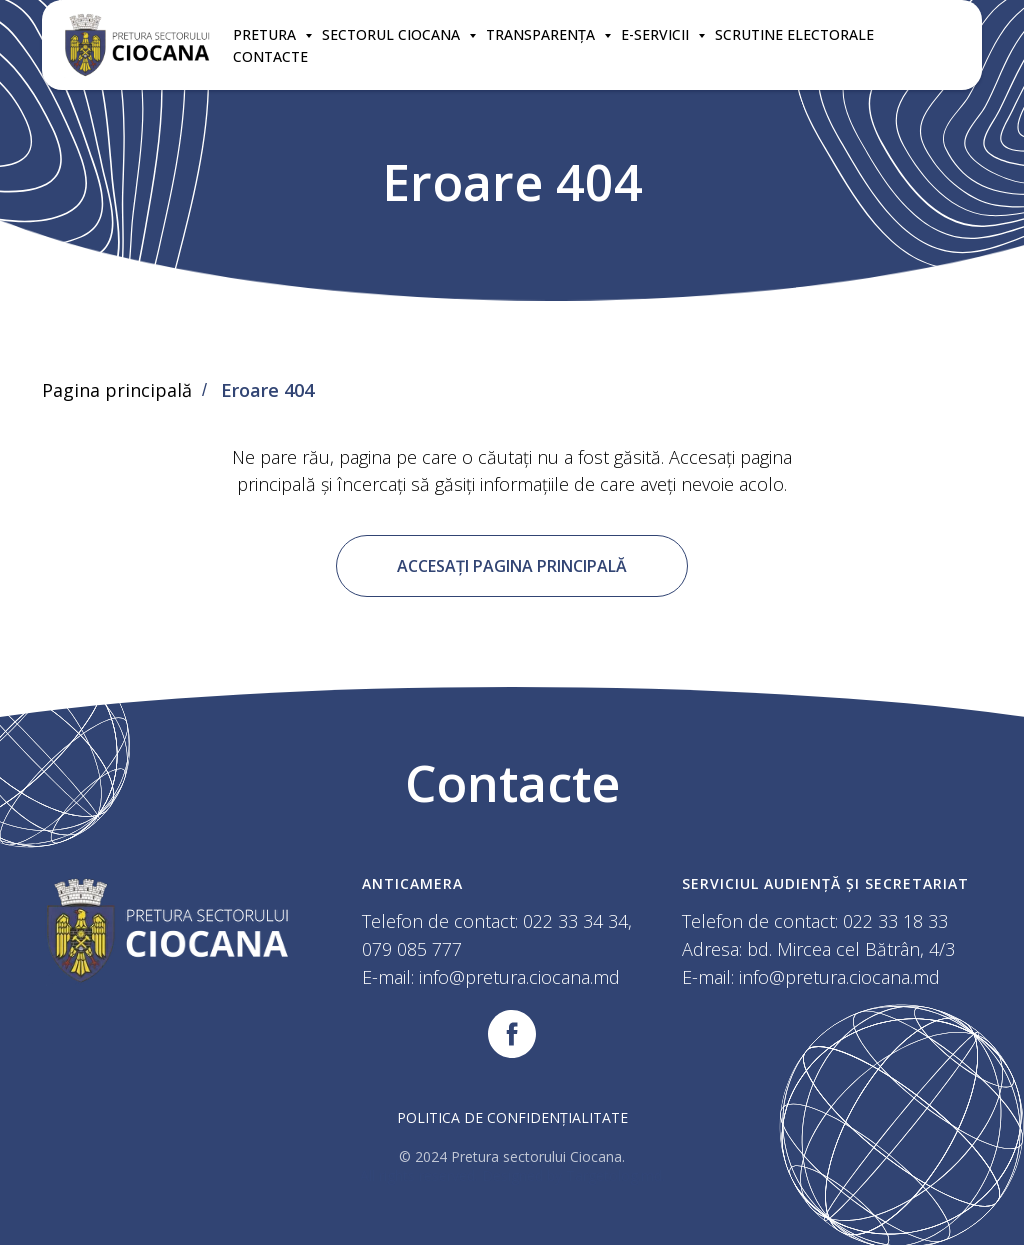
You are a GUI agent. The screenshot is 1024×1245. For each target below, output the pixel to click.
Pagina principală (117, 391)
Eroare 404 (267, 391)
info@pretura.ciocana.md (519, 977)
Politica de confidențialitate (512, 1117)
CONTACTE (270, 56)
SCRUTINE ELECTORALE (794, 34)
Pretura (266, 34)
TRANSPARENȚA (542, 34)
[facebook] (512, 1034)
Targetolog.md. (615, 1175)
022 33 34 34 (575, 921)
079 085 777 (412, 949)
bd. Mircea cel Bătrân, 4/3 (851, 949)
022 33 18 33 (895, 921)
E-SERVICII (657, 34)
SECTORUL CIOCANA (393, 34)
